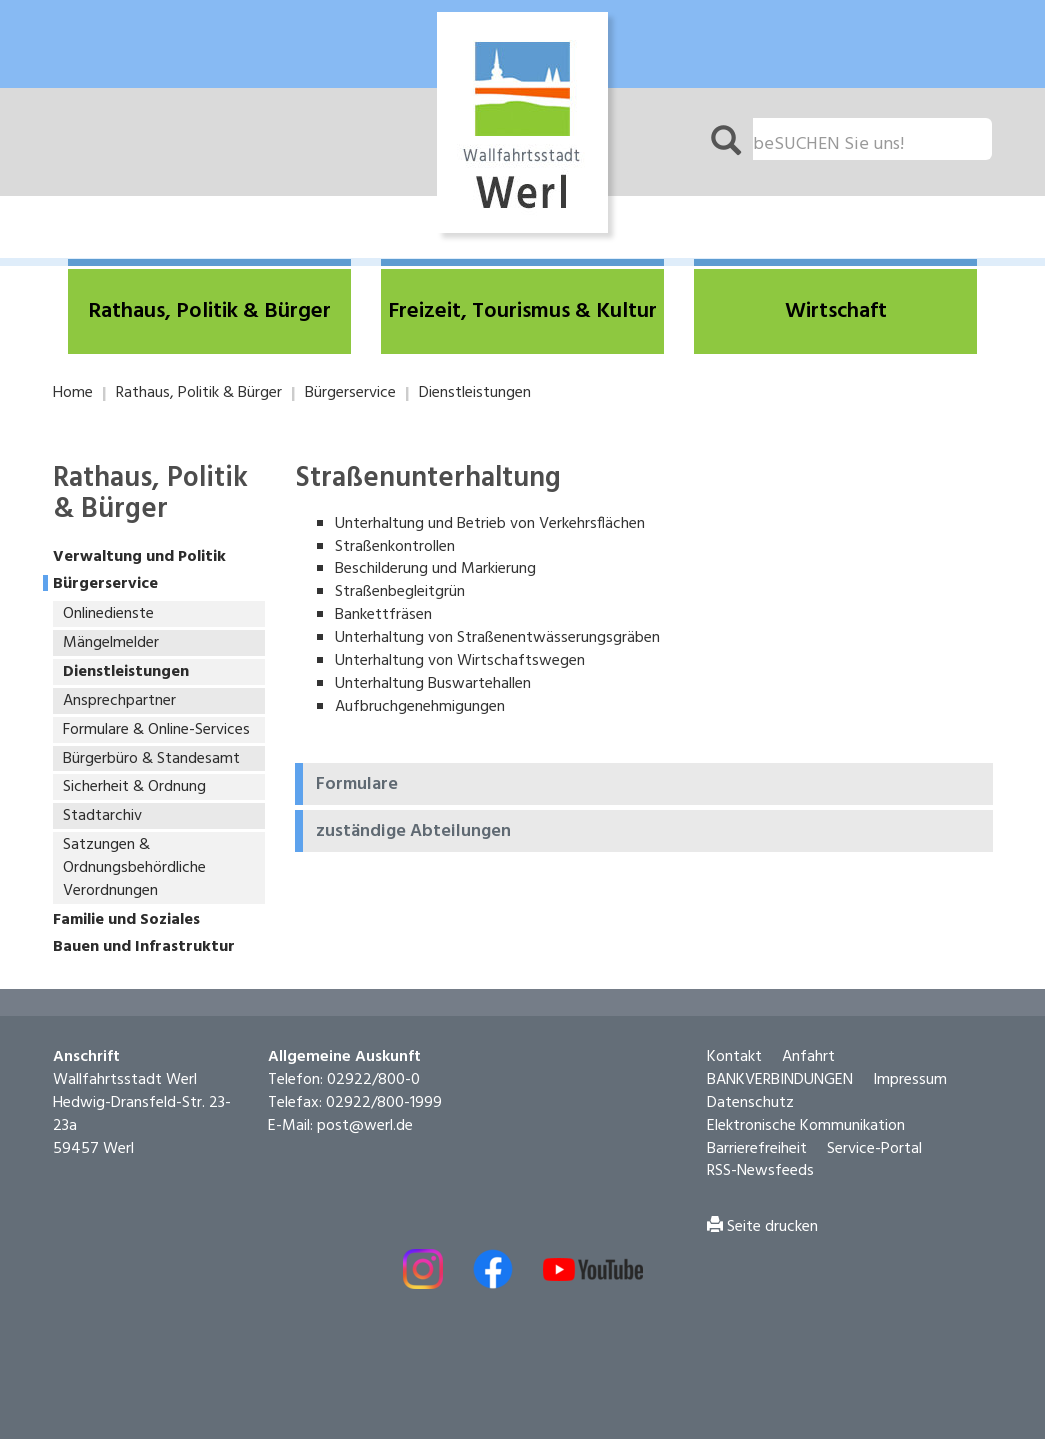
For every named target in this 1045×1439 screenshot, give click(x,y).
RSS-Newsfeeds (760, 1171)
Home (73, 393)
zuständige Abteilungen (413, 832)
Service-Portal (874, 1149)
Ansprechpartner (119, 701)
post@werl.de (365, 1126)
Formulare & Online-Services (156, 730)
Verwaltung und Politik (139, 557)
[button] (209, 311)
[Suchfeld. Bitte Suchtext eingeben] (872, 139)
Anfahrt (808, 1057)
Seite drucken (762, 1227)
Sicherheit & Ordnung (134, 787)
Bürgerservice (350, 393)
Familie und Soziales (126, 920)
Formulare (357, 785)
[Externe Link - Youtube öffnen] (593, 1269)
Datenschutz (750, 1103)
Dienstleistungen (475, 393)
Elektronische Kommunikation (806, 1126)
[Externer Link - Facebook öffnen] (493, 1269)
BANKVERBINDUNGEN (780, 1080)
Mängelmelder (111, 643)
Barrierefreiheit (757, 1149)
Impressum (910, 1080)
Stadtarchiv (102, 816)
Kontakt (734, 1057)
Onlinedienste (108, 614)
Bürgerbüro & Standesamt (151, 759)
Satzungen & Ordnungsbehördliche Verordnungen (134, 868)
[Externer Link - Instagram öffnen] (423, 1269)
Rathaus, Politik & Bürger (199, 393)
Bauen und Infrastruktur (144, 947)
